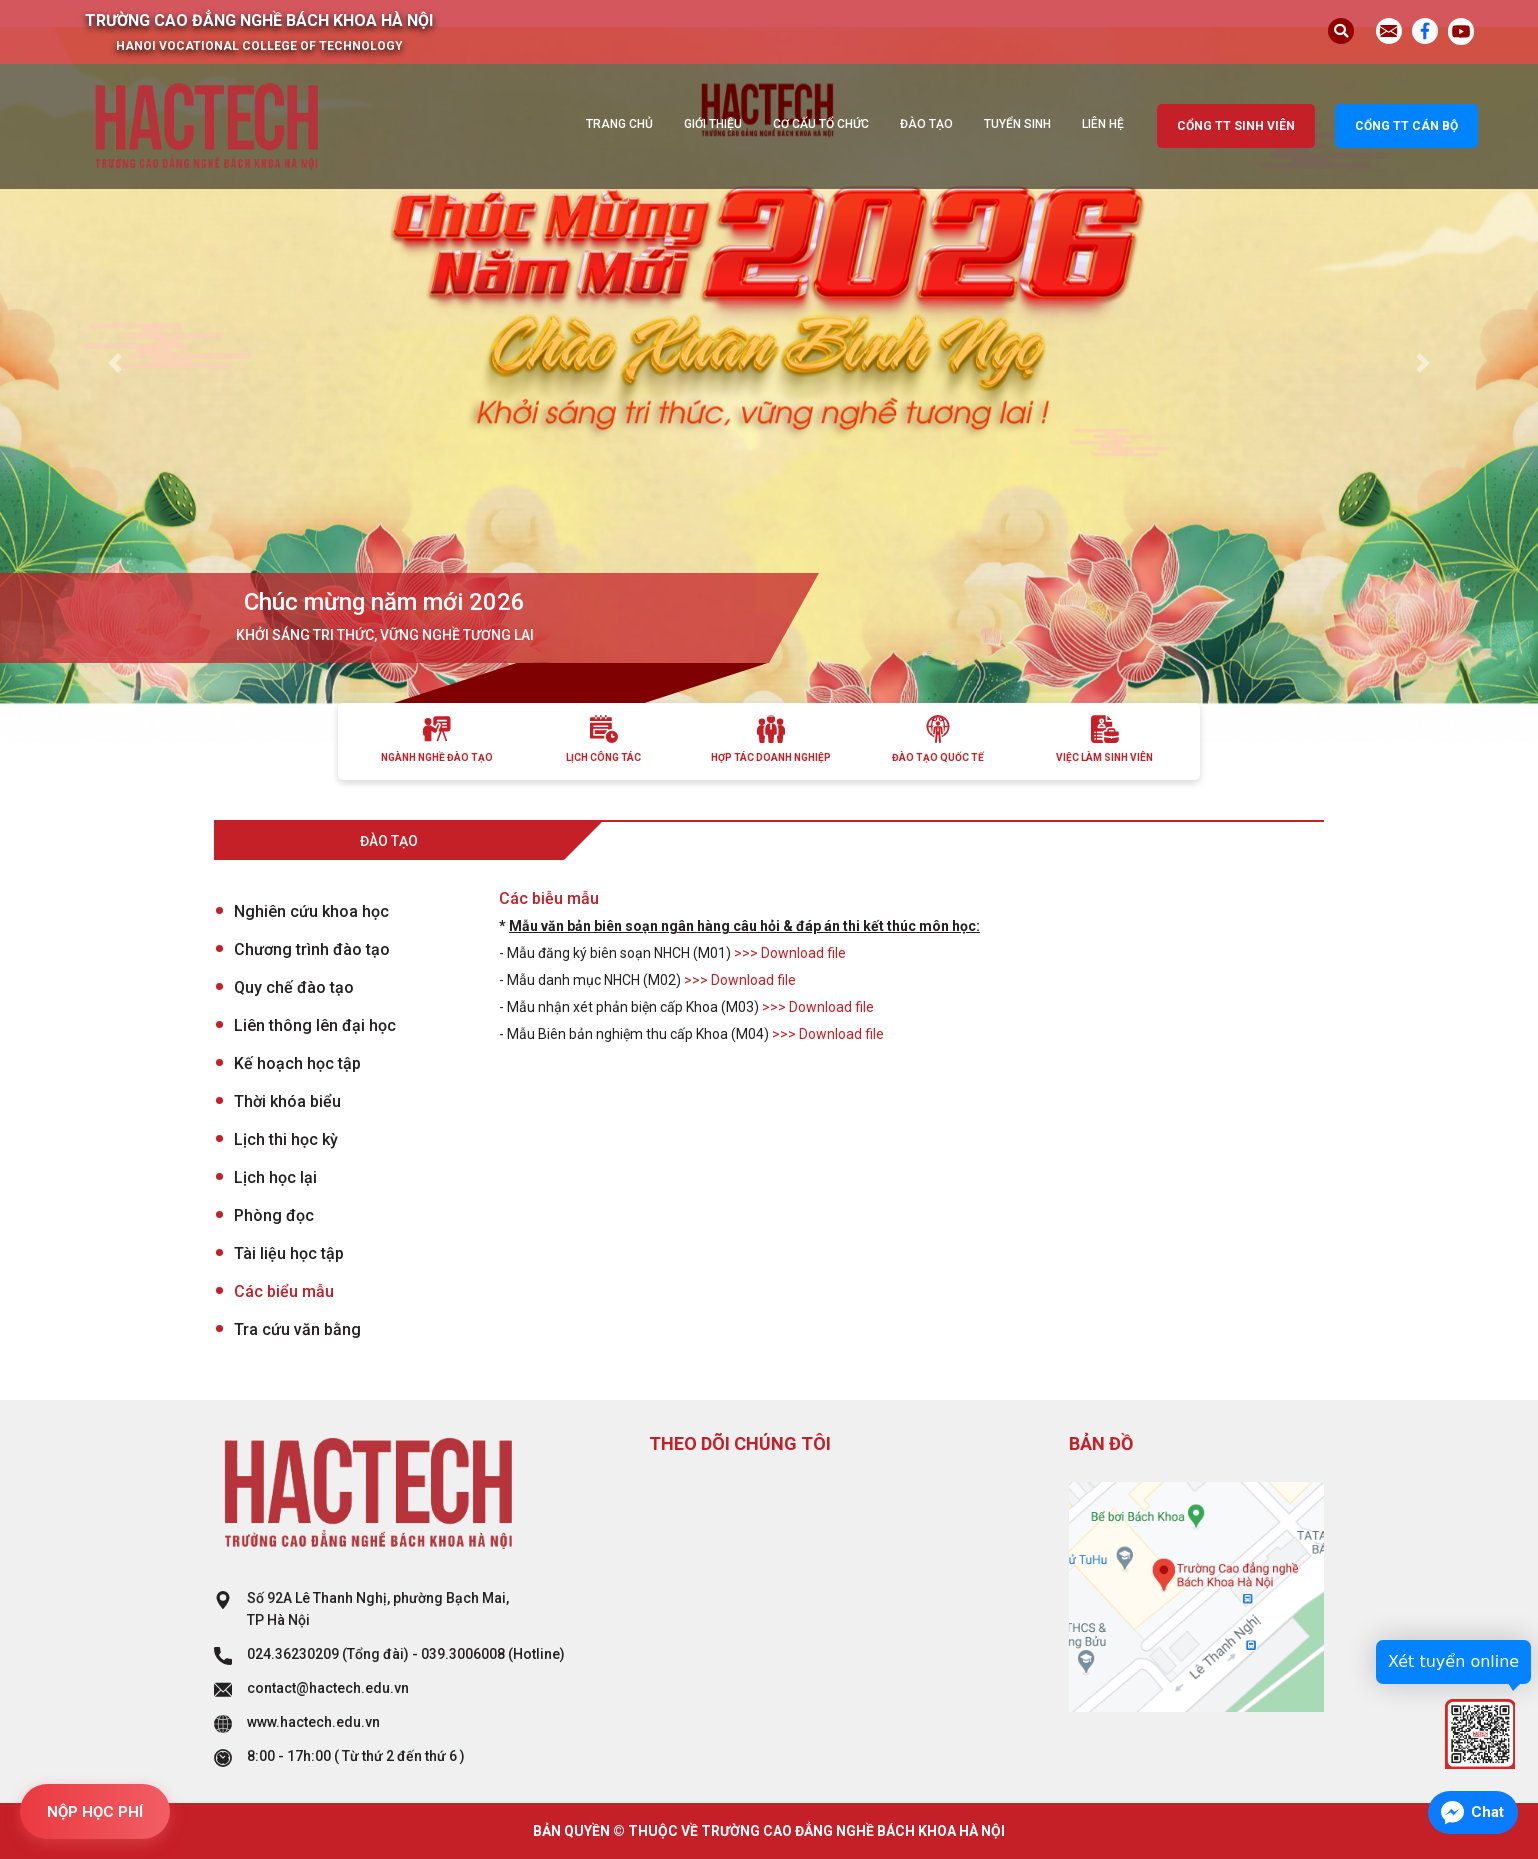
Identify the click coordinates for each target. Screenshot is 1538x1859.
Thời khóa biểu (287, 1101)
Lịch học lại (275, 1177)
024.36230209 (293, 1654)
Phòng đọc (274, 1215)
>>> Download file (790, 953)
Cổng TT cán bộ (1406, 126)
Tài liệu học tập (289, 1253)
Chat (1487, 1812)
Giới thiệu (713, 124)
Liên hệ (1103, 124)
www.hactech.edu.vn (313, 1722)
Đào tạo (926, 124)
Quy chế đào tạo (294, 987)
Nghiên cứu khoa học (311, 911)
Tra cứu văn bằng (297, 1329)
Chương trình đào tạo (312, 949)
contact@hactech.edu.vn (328, 1688)
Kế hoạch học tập (297, 1063)
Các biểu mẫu (284, 1291)
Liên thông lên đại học (315, 1025)
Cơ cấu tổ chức (821, 124)
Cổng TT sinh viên (1236, 126)
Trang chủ (619, 124)
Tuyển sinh (1017, 124)
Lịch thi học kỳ (286, 1139)
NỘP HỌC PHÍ (95, 1812)
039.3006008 (463, 1654)
